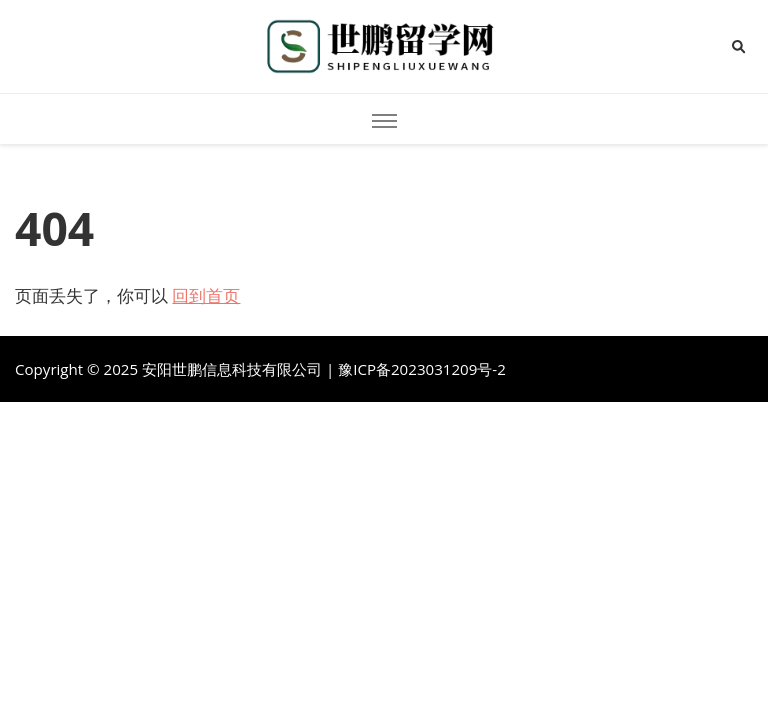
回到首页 (206, 295)
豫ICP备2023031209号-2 (422, 369)
